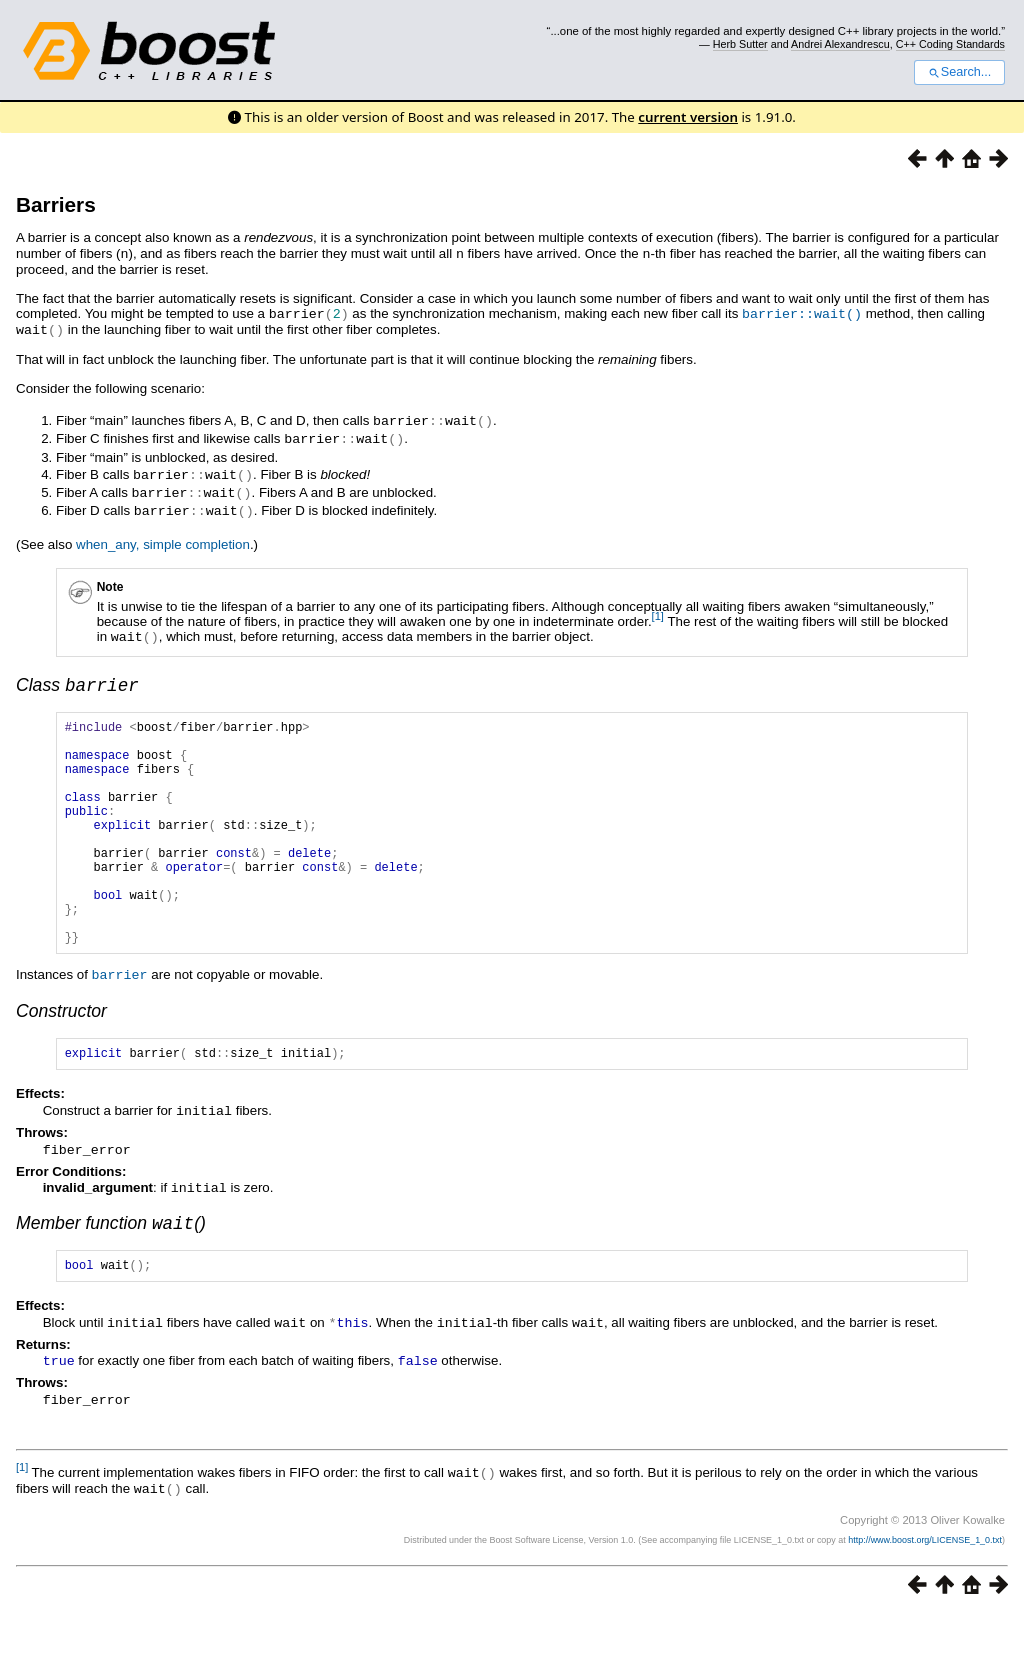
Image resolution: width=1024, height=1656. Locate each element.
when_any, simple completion (163, 536)
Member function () (111, 1267)
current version (688, 117)
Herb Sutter (740, 44)
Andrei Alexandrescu (840, 44)
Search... (959, 72)
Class (77, 679)
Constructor (61, 1052)
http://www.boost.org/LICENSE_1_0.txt (925, 1582)
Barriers (56, 204)
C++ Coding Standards (950, 44)
